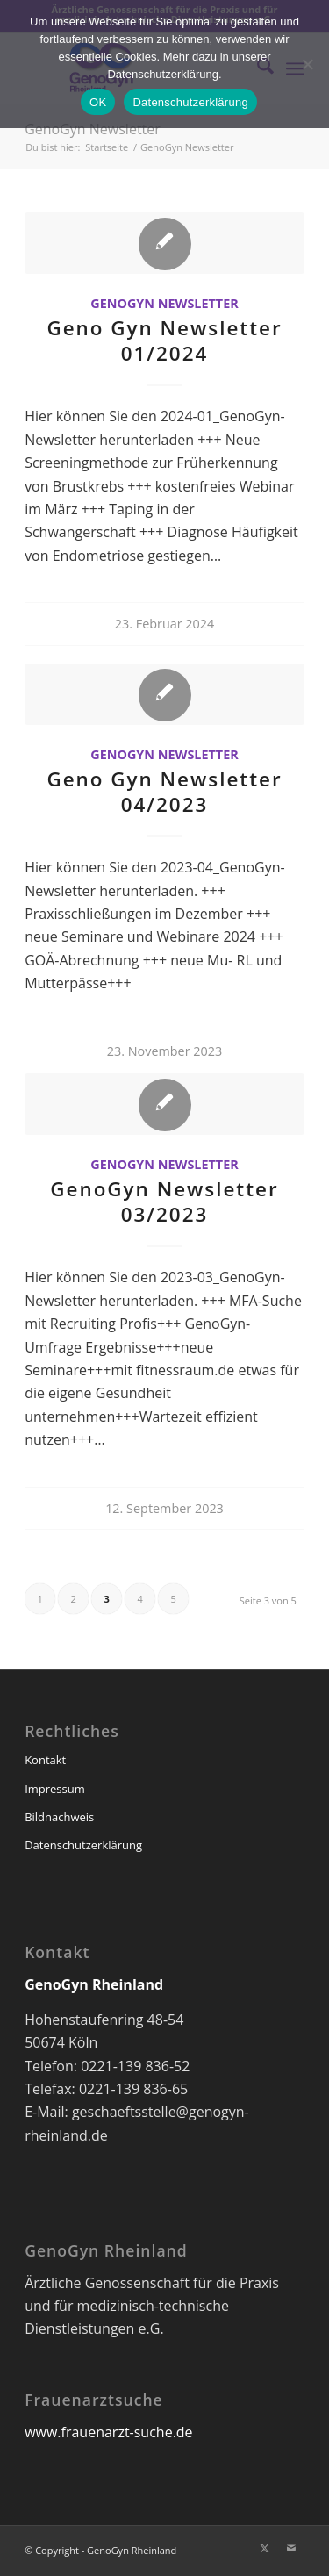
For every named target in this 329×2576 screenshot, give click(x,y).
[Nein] (307, 64)
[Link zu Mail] (291, 2548)
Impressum (55, 1789)
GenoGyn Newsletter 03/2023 (164, 1201)
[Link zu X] (265, 2548)
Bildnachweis (59, 1817)
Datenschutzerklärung (83, 1845)
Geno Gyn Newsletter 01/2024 (164, 340)
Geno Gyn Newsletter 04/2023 (164, 791)
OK (97, 102)
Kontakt (45, 1760)
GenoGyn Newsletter (93, 129)
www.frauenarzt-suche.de (108, 2432)
